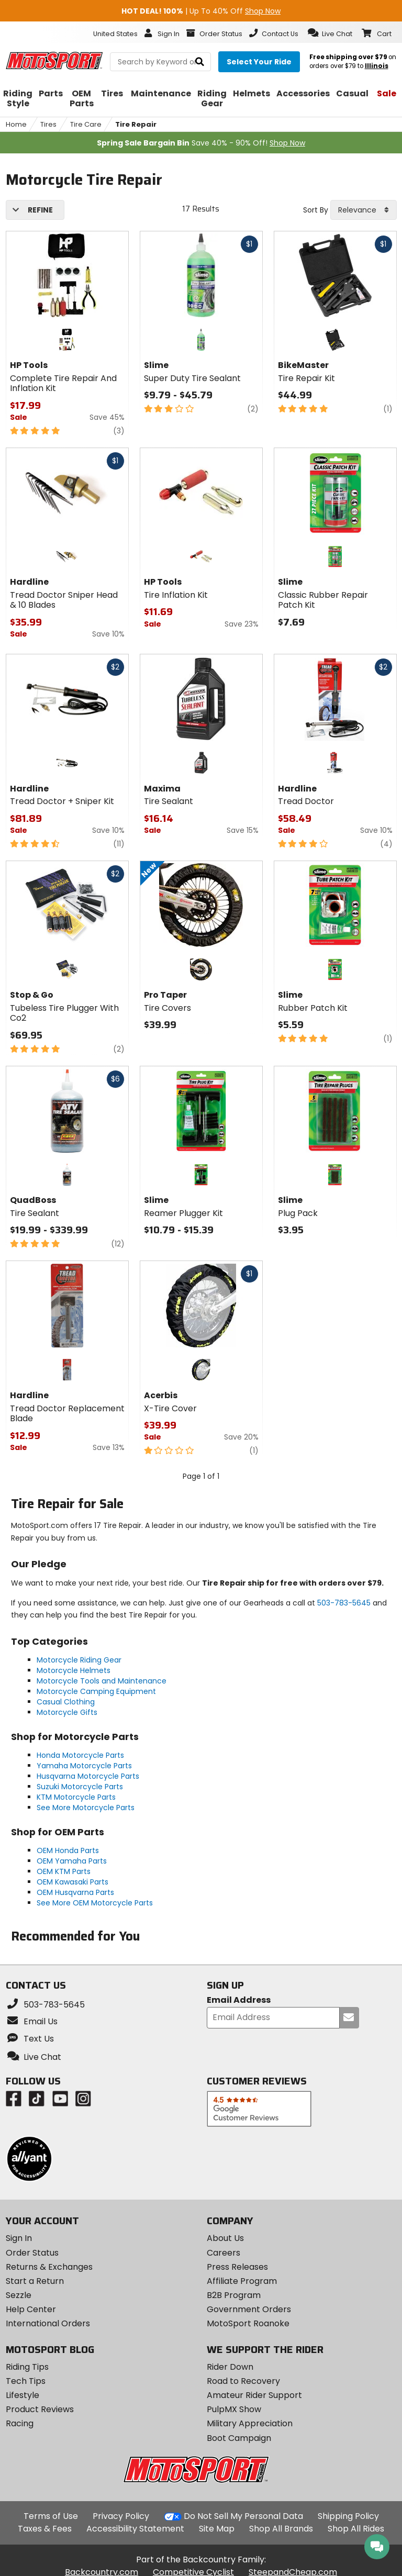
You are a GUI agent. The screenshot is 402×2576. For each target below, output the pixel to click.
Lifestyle (22, 2395)
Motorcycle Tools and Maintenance (101, 1681)
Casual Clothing (66, 1702)
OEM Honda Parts (68, 1850)
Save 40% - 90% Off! (201, 143)
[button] (330, 33)
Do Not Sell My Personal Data (243, 2516)
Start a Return (35, 2281)
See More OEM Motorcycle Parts (95, 1903)
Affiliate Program (242, 2281)
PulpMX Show (234, 2409)
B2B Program (234, 2295)
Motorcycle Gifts (67, 1712)
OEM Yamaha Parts (72, 1861)
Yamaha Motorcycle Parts (84, 1765)
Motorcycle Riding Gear (79, 1660)
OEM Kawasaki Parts (72, 1882)
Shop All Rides (356, 2529)
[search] (199, 62)
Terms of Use (51, 2516)
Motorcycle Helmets (73, 1670)
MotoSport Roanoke (248, 2323)
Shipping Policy (348, 2516)
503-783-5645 (344, 1603)
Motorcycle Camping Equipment (96, 1691)
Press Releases (237, 2267)
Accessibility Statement (135, 2529)
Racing (20, 2423)
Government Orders (249, 2309)
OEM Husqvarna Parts (75, 1892)
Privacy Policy (121, 2516)
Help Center (31, 2309)
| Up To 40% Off (201, 11)
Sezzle (18, 2295)
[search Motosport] (160, 61)
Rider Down (230, 2367)
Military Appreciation (250, 2423)
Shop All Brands (281, 2529)
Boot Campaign (239, 2438)
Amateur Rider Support (254, 2395)
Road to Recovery (243, 2381)
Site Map (216, 2529)
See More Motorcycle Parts (86, 1807)
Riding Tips (27, 2367)
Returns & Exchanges (49, 2267)
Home (16, 124)
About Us (225, 2238)
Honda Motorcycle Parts (80, 1755)
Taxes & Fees (45, 2529)
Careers (223, 2253)
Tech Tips (26, 2381)
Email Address (239, 2000)
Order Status (32, 2253)
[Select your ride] (259, 61)
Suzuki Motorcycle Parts (80, 1786)
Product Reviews (40, 2409)
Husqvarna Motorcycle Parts (88, 1776)
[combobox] (363, 210)
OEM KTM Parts (64, 1871)
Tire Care (86, 124)
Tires (48, 124)
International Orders (48, 2323)
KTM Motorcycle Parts (76, 1797)
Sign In (19, 2238)
